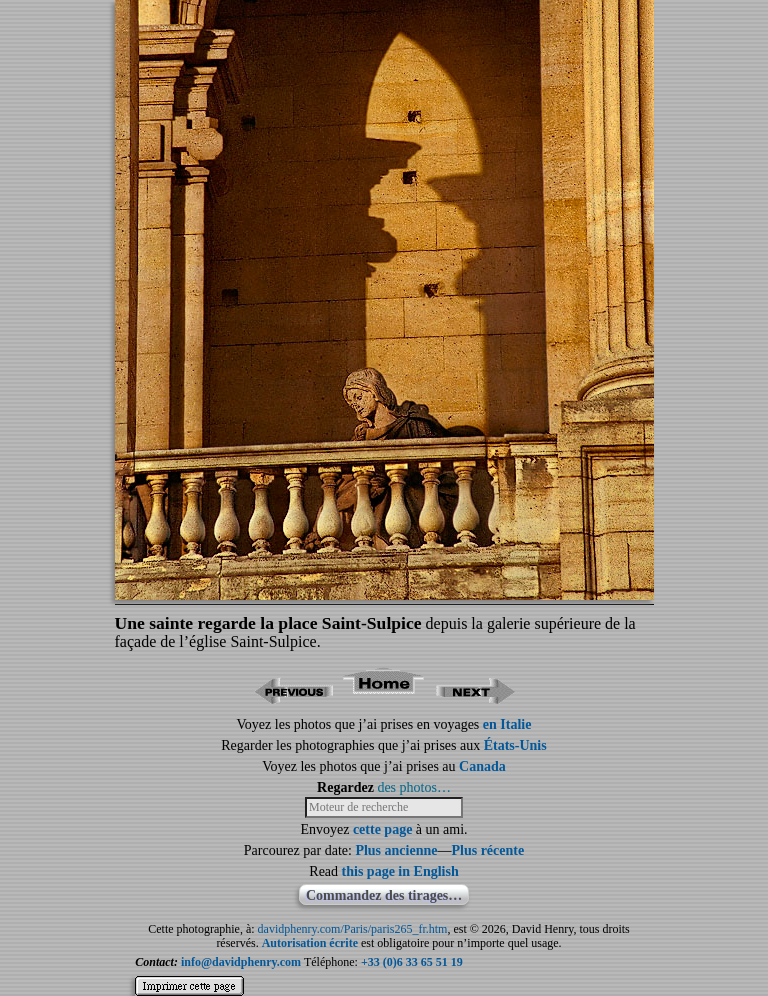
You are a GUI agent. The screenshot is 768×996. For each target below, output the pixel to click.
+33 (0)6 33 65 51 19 (412, 962)
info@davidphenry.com (241, 962)
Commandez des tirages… (384, 895)
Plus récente (487, 850)
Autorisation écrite (310, 943)
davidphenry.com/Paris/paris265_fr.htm (353, 929)
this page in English (400, 871)
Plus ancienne (396, 850)
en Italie (507, 724)
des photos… (414, 787)
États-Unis (515, 745)
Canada (482, 766)
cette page (382, 829)
